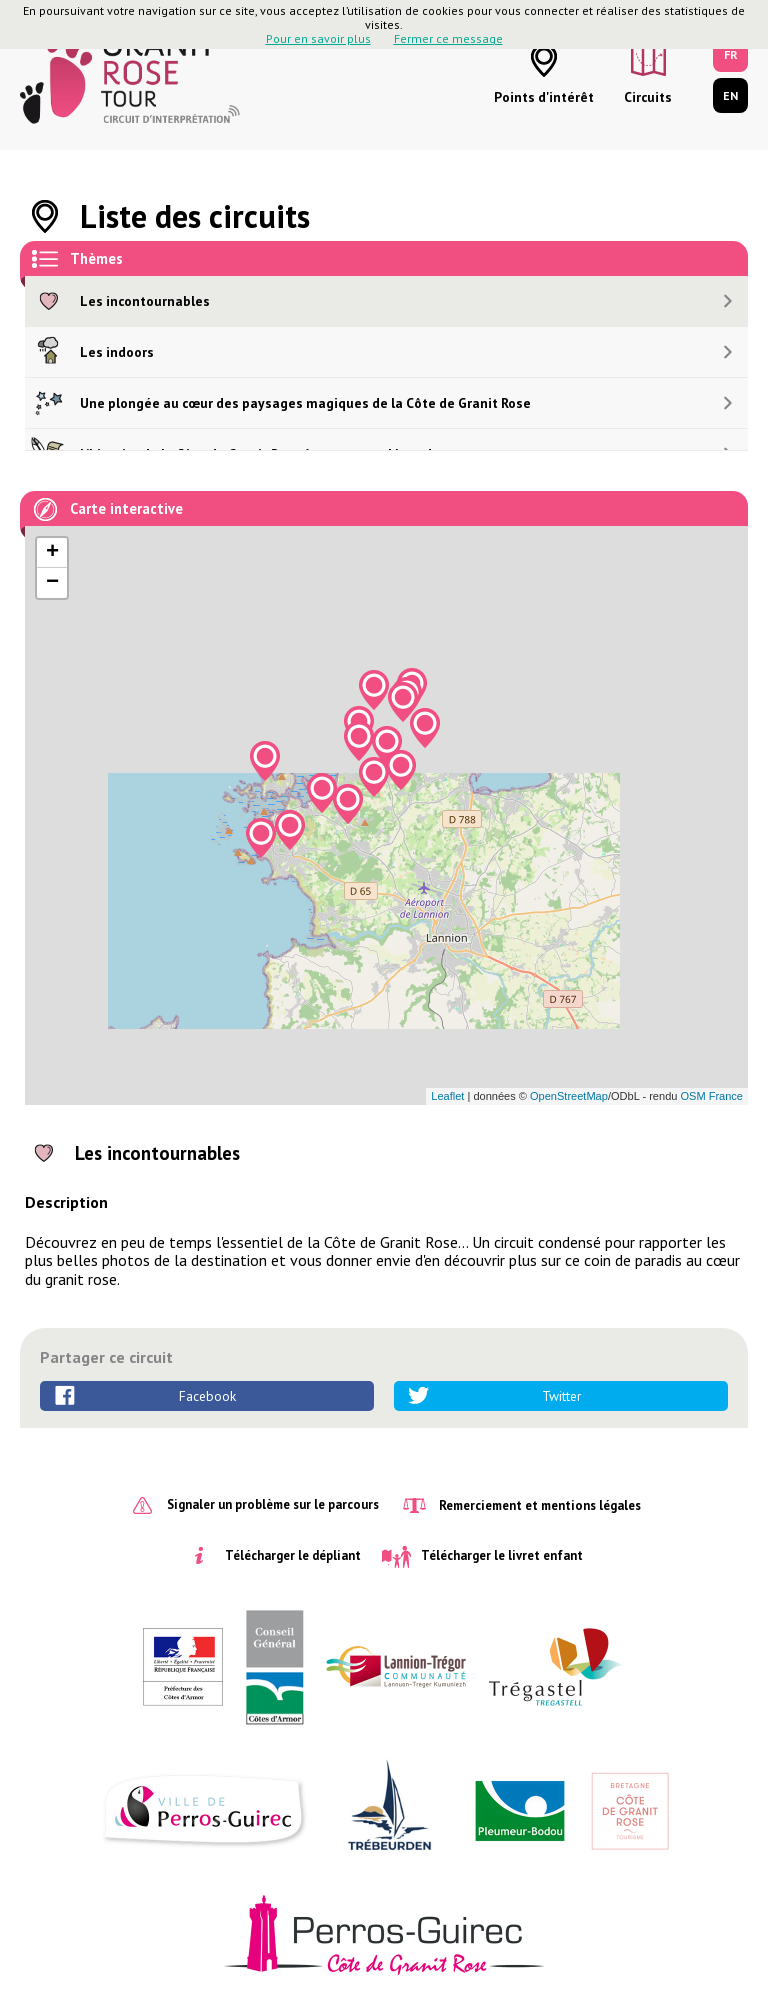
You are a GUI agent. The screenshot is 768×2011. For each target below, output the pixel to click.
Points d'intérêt (544, 97)
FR (731, 54)
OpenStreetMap (569, 1096)
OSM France (711, 1096)
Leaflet (447, 1096)
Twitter (561, 1396)
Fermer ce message (448, 38)
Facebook (207, 1396)
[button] (425, 728)
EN (730, 95)
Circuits (648, 97)
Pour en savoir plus (318, 38)
